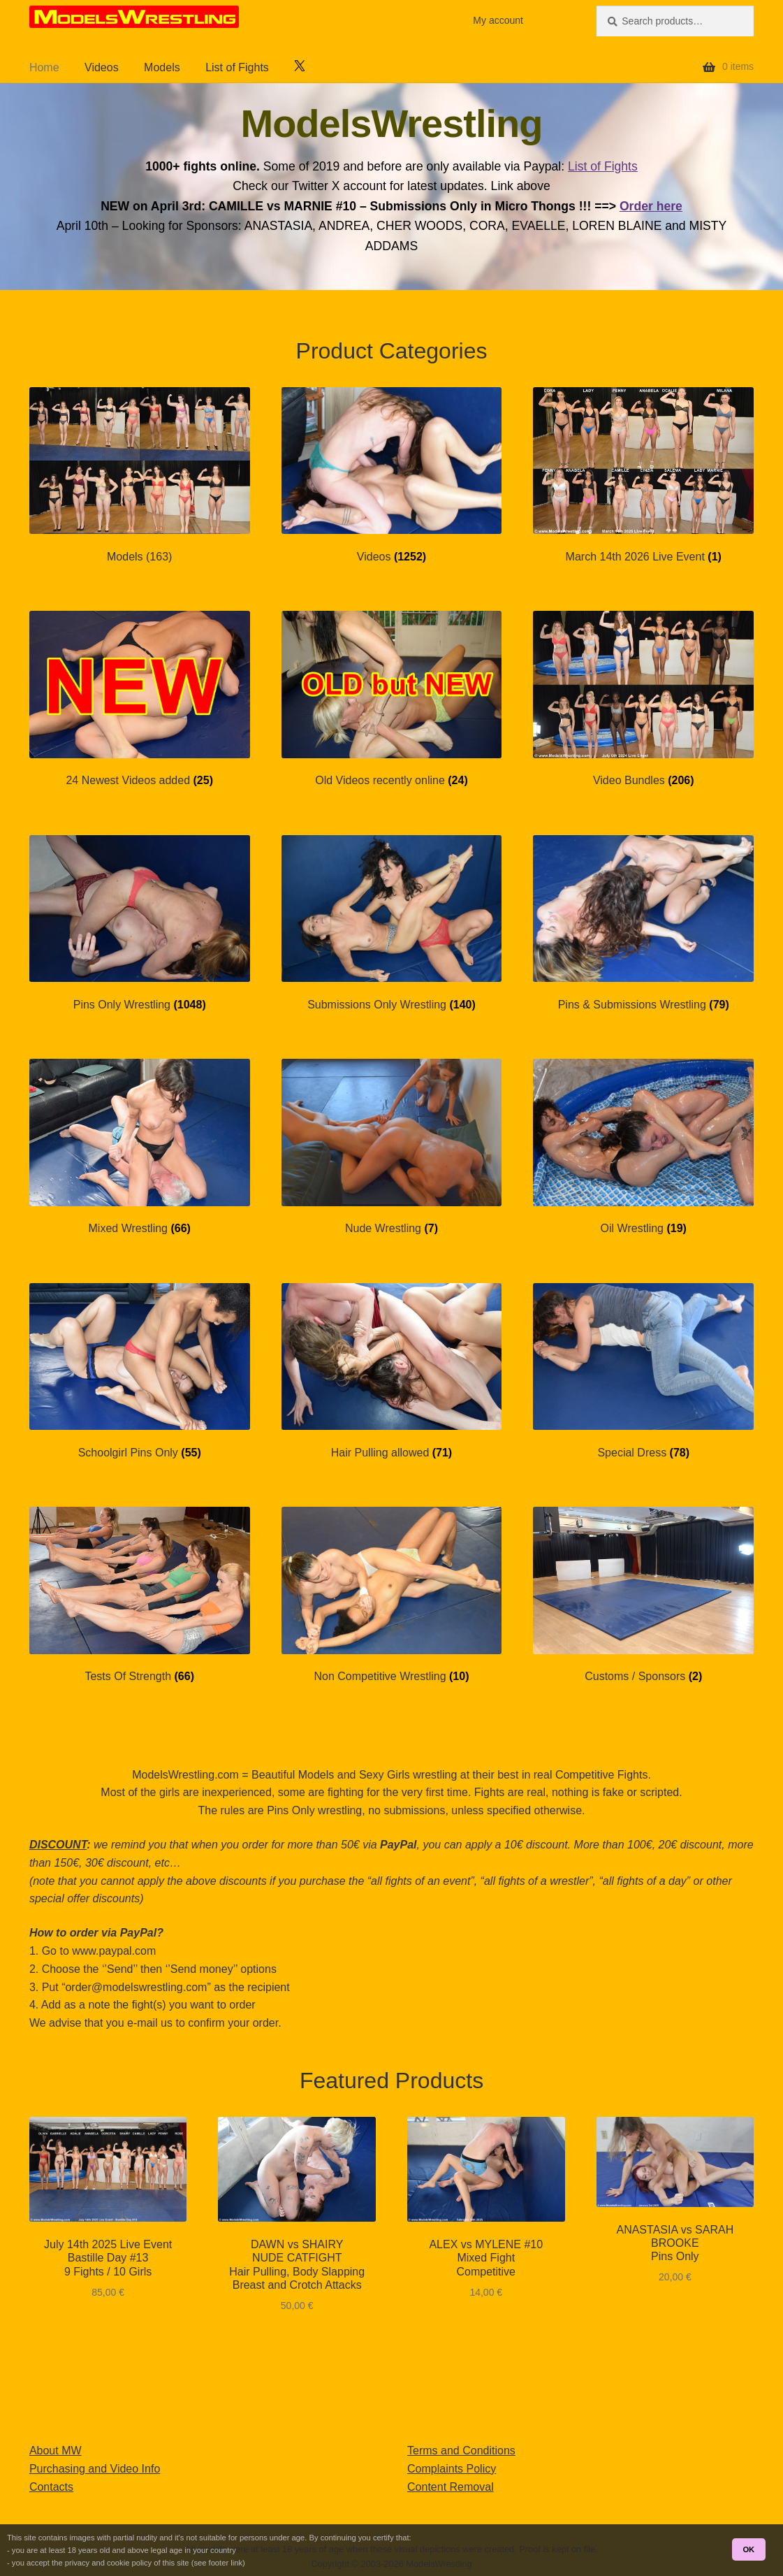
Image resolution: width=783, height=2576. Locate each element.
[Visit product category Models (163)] (139, 475)
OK (748, 2549)
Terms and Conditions (461, 2450)
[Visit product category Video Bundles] (643, 699)
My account (498, 20)
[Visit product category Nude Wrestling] (391, 1147)
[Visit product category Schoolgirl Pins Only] (139, 1371)
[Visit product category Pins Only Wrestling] (139, 923)
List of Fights (237, 67)
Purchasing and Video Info (94, 2469)
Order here (651, 206)
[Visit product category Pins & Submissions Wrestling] (643, 923)
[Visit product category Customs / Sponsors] (643, 1595)
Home (44, 67)
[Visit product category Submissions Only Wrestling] (391, 923)
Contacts (51, 2487)
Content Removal (450, 2487)
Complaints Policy (451, 2469)
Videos (102, 67)
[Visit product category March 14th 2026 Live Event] (643, 475)
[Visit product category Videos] (391, 475)
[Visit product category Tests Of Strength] (139, 1595)
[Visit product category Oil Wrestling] (643, 1147)
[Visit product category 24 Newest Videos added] (139, 699)
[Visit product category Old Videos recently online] (391, 699)
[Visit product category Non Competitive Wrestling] (391, 1595)
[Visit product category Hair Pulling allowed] (391, 1371)
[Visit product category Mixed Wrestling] (139, 1147)
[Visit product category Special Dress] (643, 1371)
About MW (55, 2450)
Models (162, 67)
